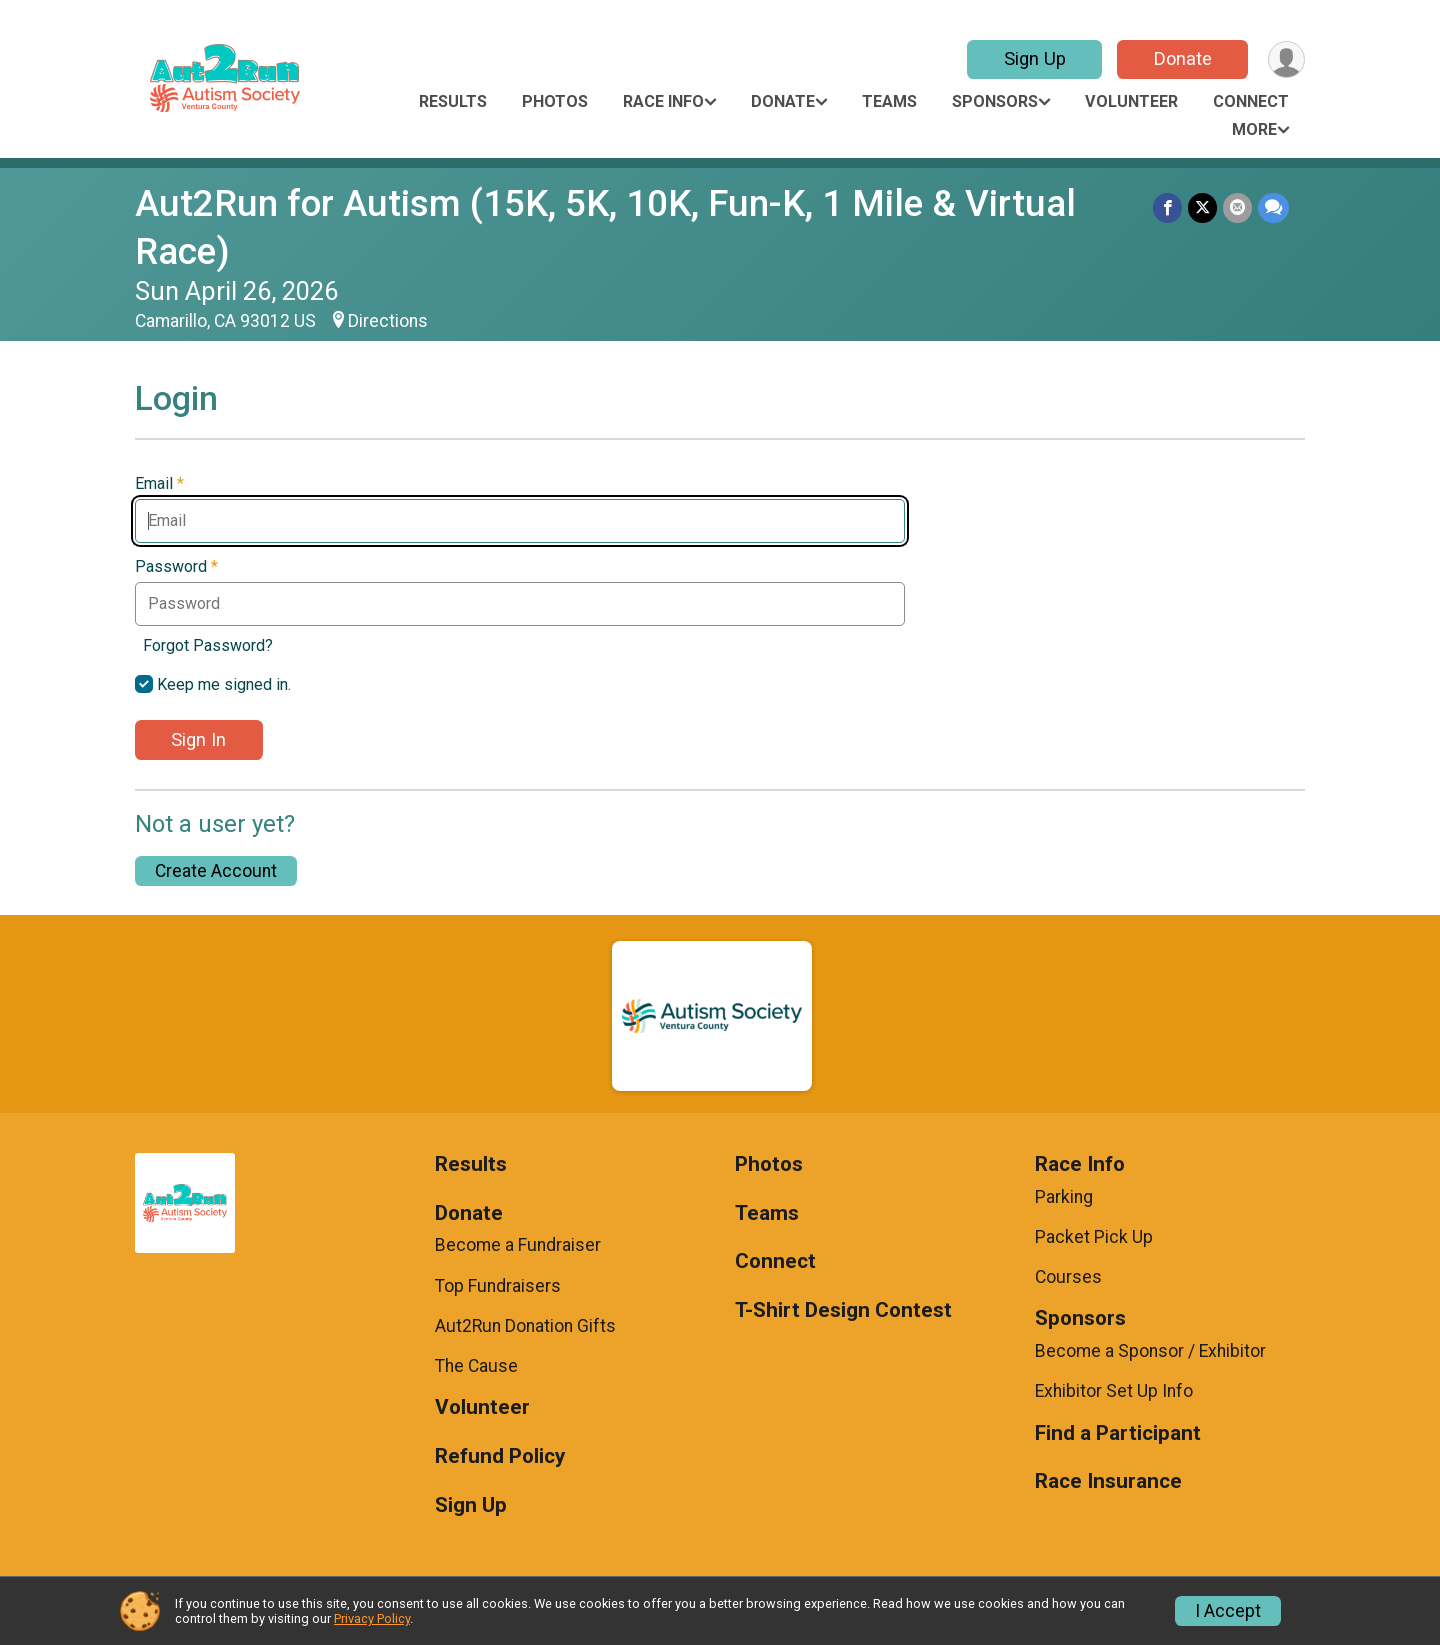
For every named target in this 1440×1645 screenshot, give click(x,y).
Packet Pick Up (1094, 1237)
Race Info (663, 101)
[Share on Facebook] (1167, 207)
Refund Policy (500, 1456)
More (1254, 129)
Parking (1064, 1197)
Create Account (216, 871)
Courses (1068, 1277)
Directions (388, 321)
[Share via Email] (1237, 207)
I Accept (1228, 1611)
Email (159, 484)
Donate (1183, 58)
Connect (1251, 101)
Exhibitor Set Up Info (1114, 1391)
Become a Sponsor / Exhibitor (1150, 1351)
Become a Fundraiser (518, 1245)
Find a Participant (1118, 1433)
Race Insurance (1108, 1481)
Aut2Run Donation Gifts (525, 1326)
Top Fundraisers (498, 1286)
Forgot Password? (208, 645)
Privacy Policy (372, 1618)
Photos (555, 101)
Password (176, 567)
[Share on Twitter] (1202, 207)
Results (453, 101)
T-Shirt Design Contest (843, 1310)
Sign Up (1035, 58)
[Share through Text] (1273, 207)
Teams (889, 101)
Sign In (198, 739)
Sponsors (995, 101)
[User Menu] (1286, 59)
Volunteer (1131, 101)
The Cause (476, 1366)
